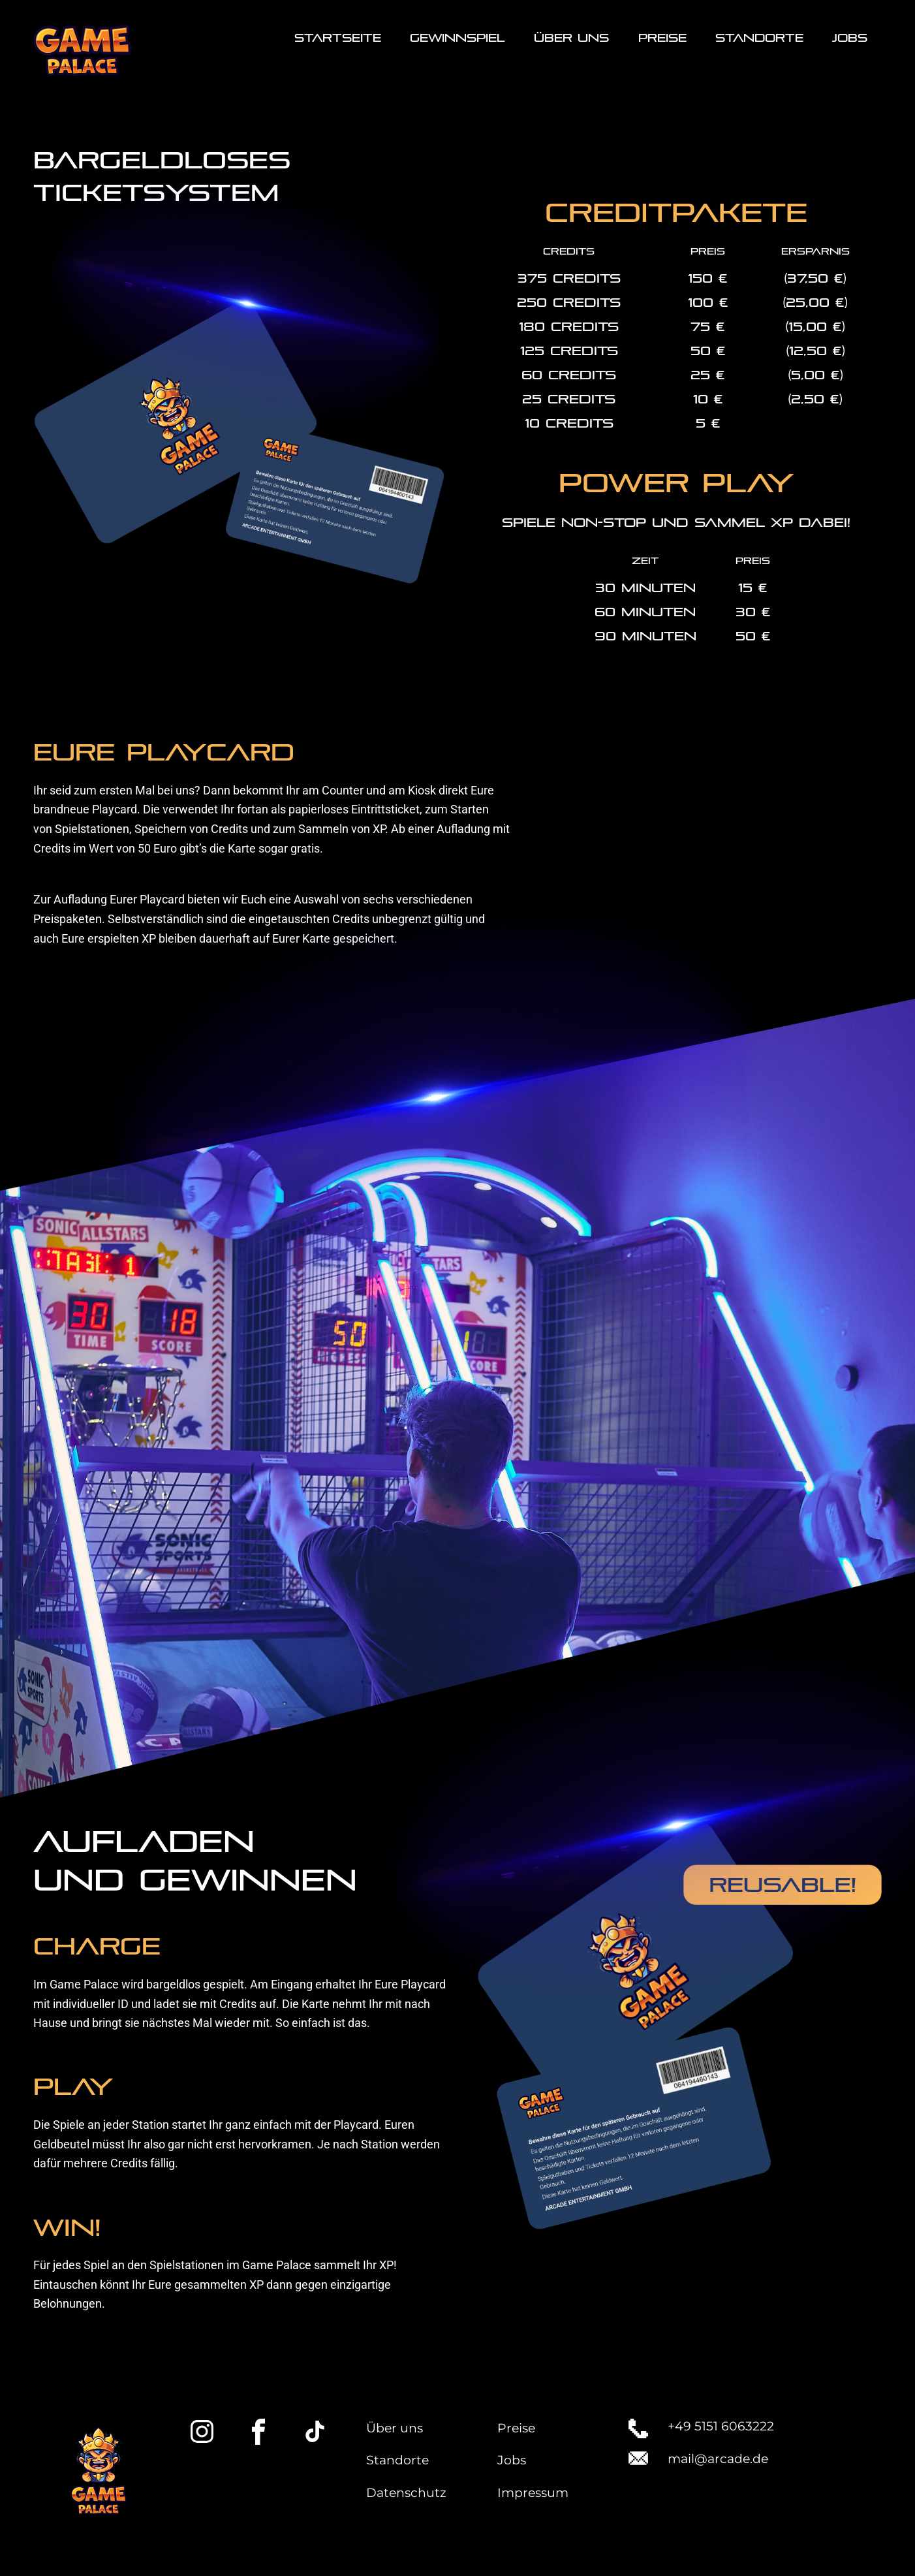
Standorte (397, 2460)
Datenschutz (406, 2492)
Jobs (511, 2460)
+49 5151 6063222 (721, 2426)
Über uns (394, 2428)
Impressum (532, 2492)
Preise (516, 2428)
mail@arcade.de (718, 2458)
